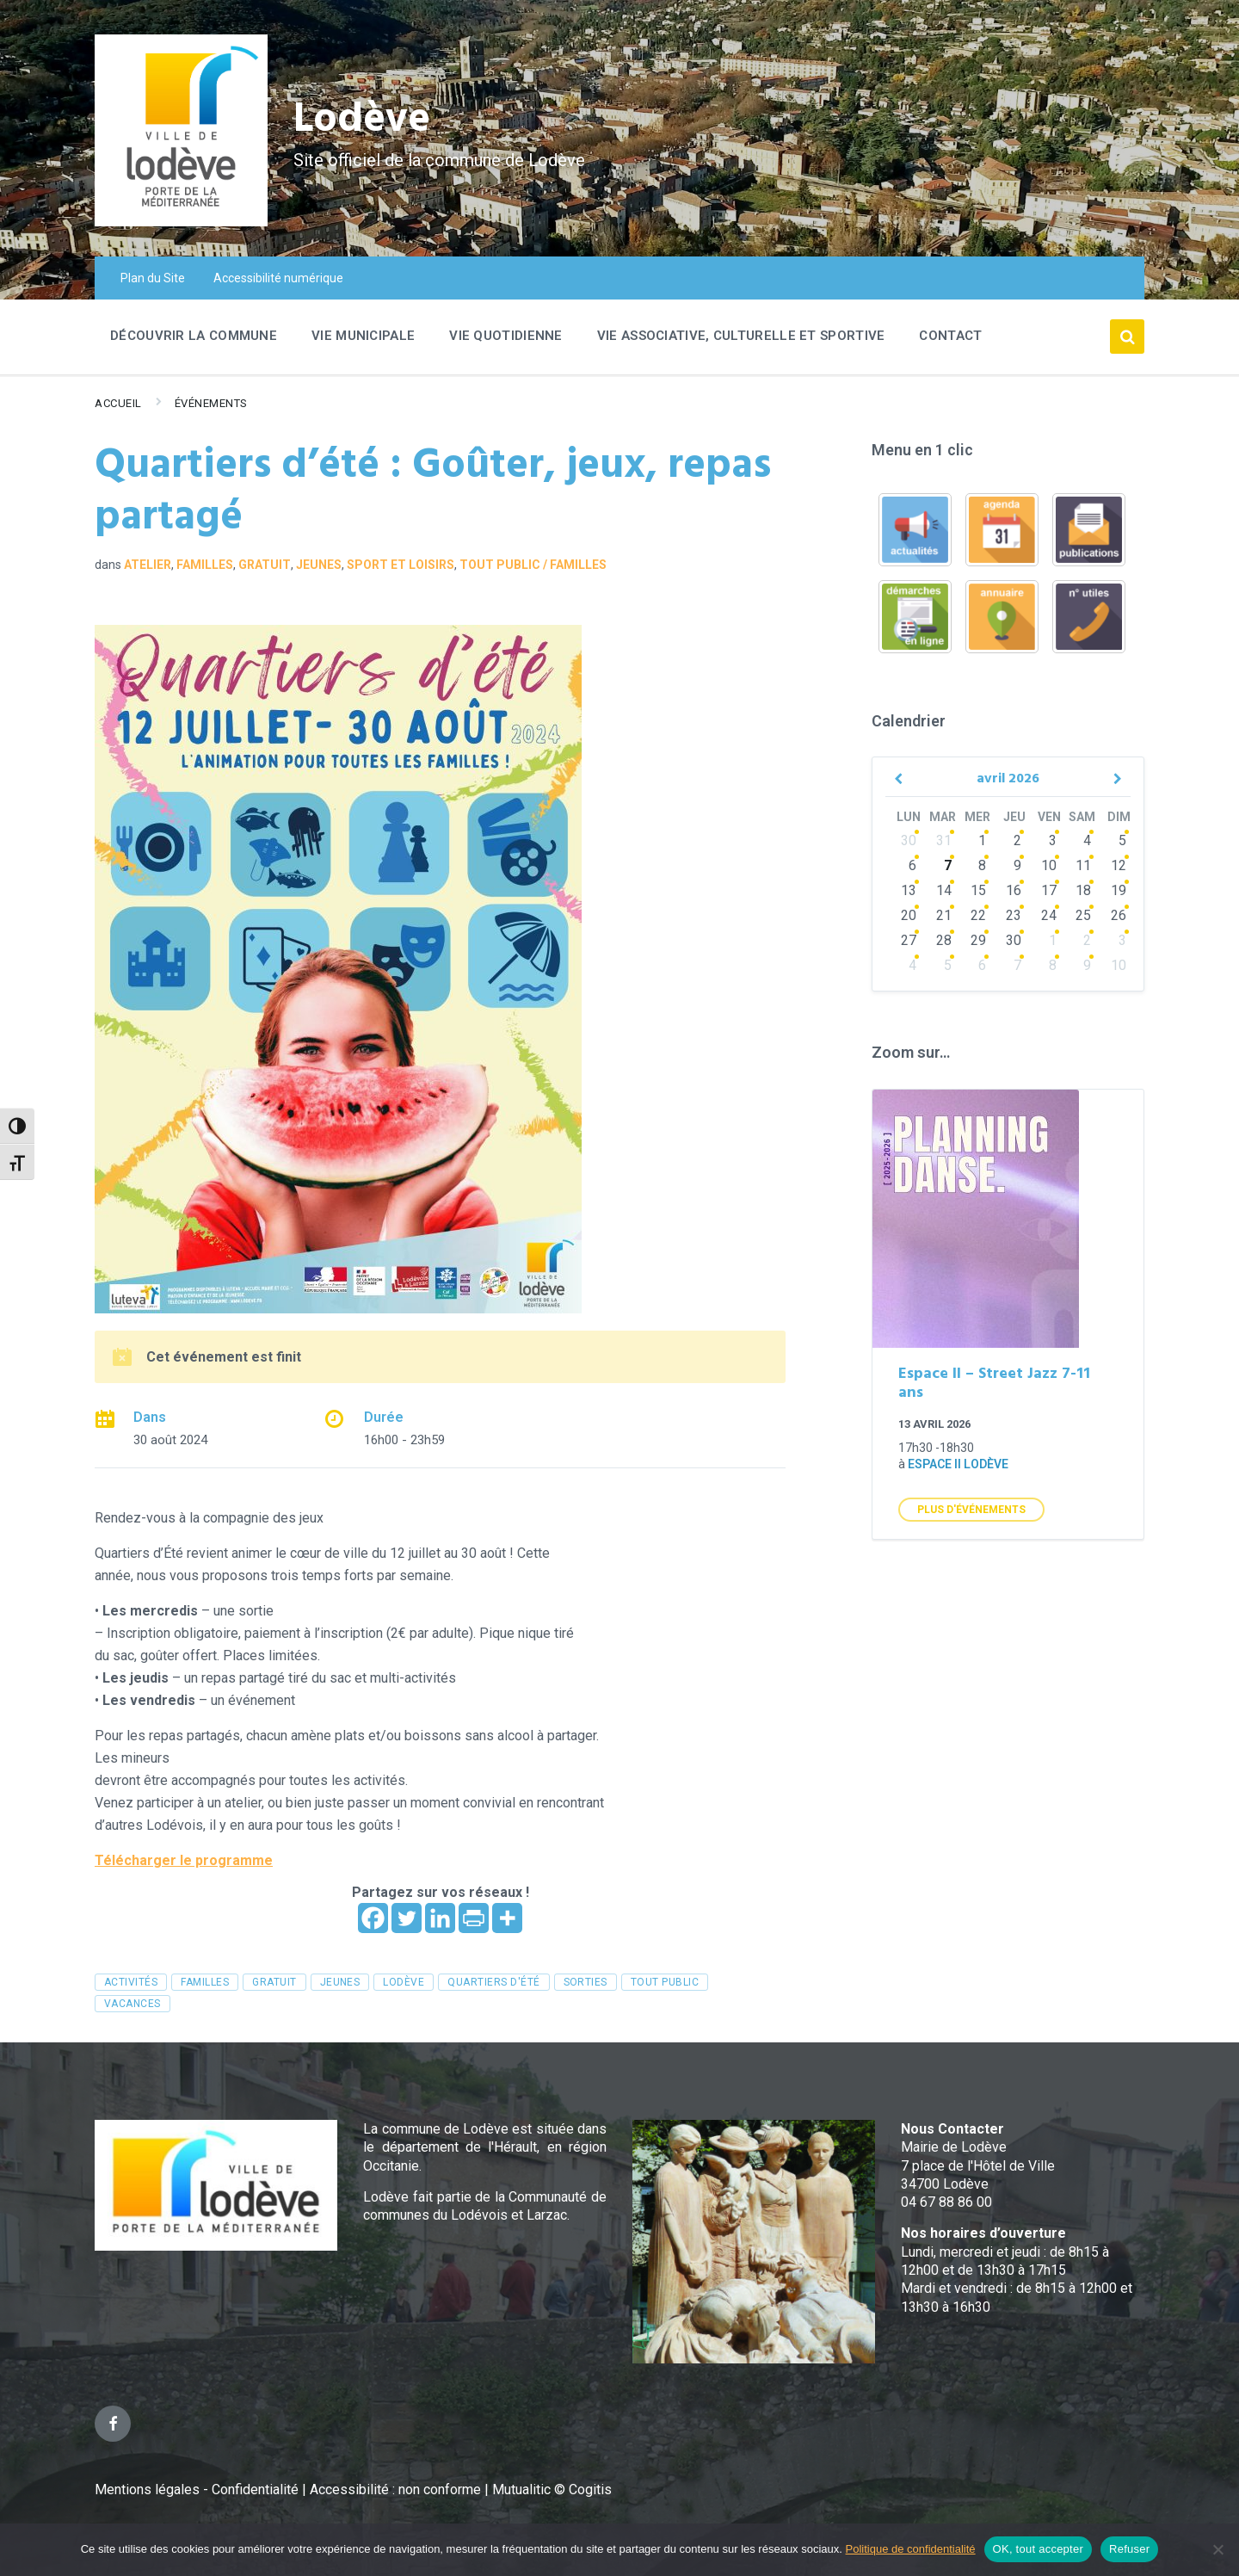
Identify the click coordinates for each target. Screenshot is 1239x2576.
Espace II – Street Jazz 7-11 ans (994, 1384)
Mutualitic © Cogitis (552, 2489)
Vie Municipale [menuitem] (363, 335)
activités (130, 1982)
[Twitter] (406, 1918)
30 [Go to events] (908, 840)
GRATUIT (264, 564)
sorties (585, 1982)
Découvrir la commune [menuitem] (193, 335)
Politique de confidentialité (911, 2548)
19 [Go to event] (1118, 890)
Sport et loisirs (400, 564)
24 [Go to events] (1049, 915)
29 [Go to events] (978, 940)
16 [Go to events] (1013, 890)
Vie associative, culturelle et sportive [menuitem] (741, 335)
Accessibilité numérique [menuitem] (278, 278)
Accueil (118, 403)
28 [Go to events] (944, 940)
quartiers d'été (493, 1982)
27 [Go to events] (908, 940)
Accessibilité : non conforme (397, 2489)
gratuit (274, 1982)
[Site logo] (181, 221)
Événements (211, 403)
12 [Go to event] (1118, 865)
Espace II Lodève (958, 1464)
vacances (132, 2004)
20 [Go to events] (908, 915)
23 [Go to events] (1013, 915)
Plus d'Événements (971, 1510)
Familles (204, 564)
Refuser (1129, 2548)
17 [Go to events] (1049, 890)
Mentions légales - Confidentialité (197, 2489)
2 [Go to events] (1017, 840)
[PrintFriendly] (474, 1918)
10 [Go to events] (1049, 865)
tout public (665, 1982)
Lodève (361, 121)
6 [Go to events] (912, 865)
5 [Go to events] (948, 965)
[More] (507, 1918)
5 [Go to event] (1122, 840)
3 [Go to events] (1053, 840)
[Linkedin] (440, 1918)
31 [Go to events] (944, 840)
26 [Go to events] (1118, 915)
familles (205, 1982)
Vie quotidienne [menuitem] (506, 335)
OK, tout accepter (1038, 2548)
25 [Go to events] (1083, 915)
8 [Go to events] (982, 865)
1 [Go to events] (982, 840)
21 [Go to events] (944, 915)
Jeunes (319, 564)
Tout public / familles (533, 564)
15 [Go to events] (978, 890)
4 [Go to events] (1087, 840)
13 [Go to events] (908, 890)
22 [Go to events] (978, 915)
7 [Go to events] (948, 865)
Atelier (147, 564)
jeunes (340, 1982)
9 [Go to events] (1017, 865)
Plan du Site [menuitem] (152, 278)
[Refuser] (1217, 2549)
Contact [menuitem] (950, 335)
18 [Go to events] (1083, 890)
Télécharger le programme (184, 1860)
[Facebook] (373, 1918)
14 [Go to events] (944, 890)
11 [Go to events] (1083, 865)
